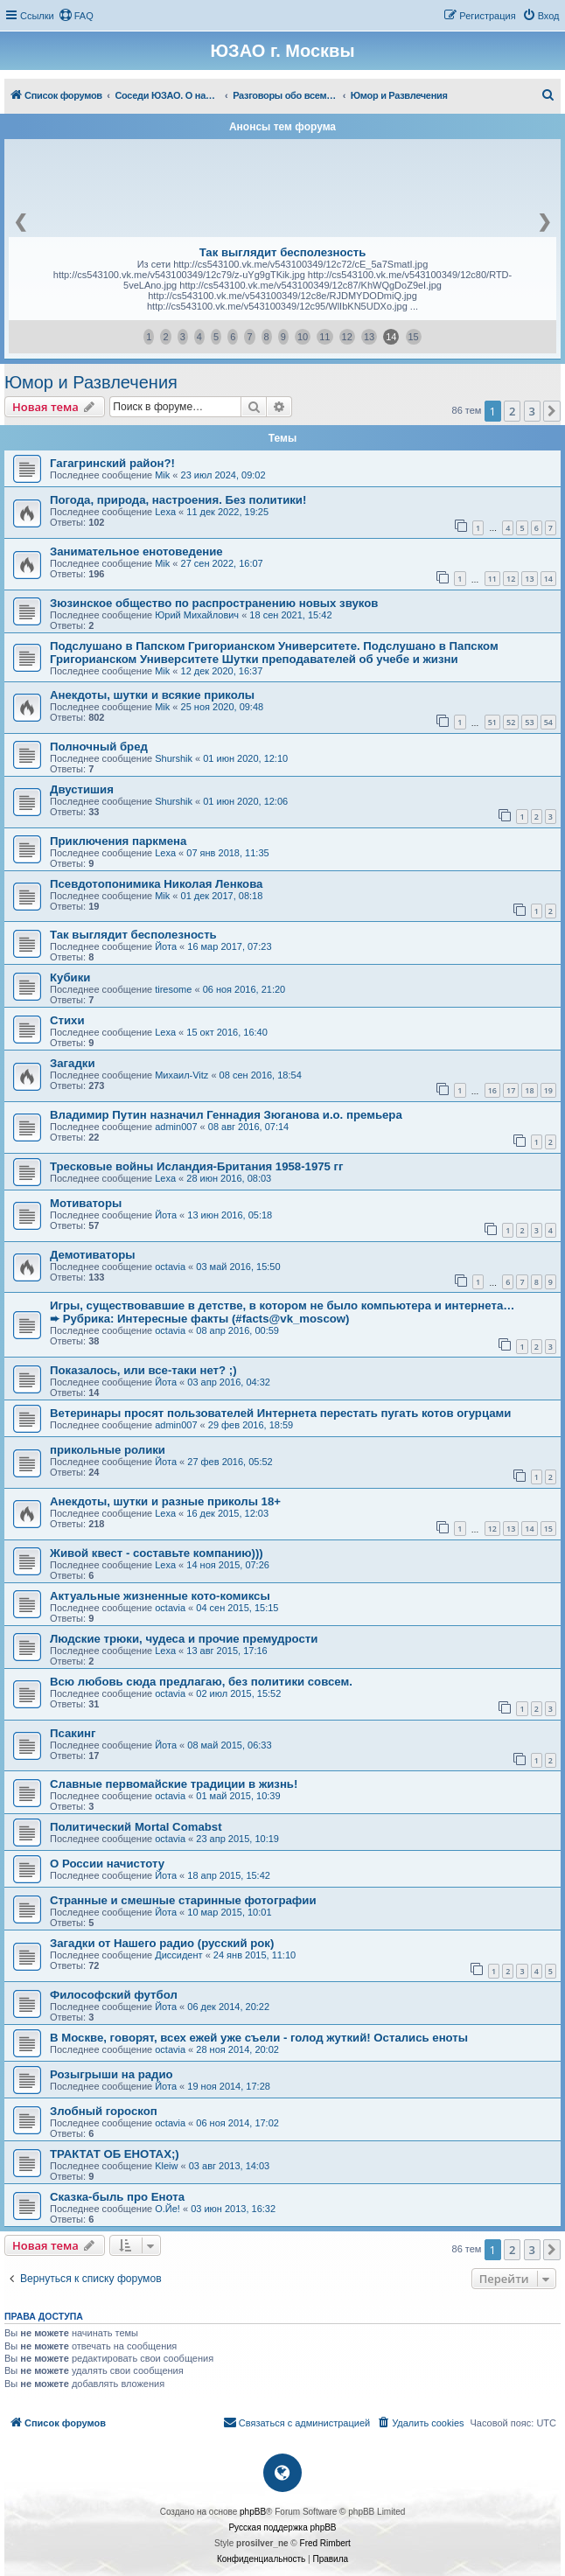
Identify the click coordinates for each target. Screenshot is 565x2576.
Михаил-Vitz (181, 1075)
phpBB (253, 2512)
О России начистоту (107, 1863)
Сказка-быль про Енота (117, 2196)
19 (548, 1090)
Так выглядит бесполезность (282, 252)
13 (369, 337)
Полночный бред (99, 746)
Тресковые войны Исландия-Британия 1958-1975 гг (197, 1166)
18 (529, 1090)
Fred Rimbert (325, 2543)
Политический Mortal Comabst (136, 1826)
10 (302, 337)
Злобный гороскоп (103, 2111)
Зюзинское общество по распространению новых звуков (214, 603)
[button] (552, 411)
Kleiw (166, 2166)
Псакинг (72, 1733)
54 (548, 722)
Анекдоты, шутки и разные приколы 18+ (165, 1501)
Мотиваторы (86, 1203)
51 (492, 722)
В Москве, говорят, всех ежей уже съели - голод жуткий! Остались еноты (259, 2037)
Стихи (67, 1020)
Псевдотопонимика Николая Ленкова (156, 883)
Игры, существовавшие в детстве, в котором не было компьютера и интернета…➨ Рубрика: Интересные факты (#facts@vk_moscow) (282, 1312)
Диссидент (178, 1955)
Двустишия (82, 789)
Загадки (72, 1063)
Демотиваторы (93, 1254)
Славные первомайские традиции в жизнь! (173, 1784)
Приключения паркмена (118, 841)
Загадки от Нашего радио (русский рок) (162, 1943)
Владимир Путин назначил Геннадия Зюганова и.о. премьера (226, 1114)
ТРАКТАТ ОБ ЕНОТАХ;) (114, 2154)
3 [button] (532, 411)
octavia (170, 1266)
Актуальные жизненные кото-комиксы (160, 1595)
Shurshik (173, 758)
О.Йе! (167, 2208)
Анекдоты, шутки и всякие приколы (152, 695)
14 (391, 337)
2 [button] (512, 411)
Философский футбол (114, 1994)
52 (510, 722)
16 (492, 1090)
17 (510, 1090)
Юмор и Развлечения (91, 382)
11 (324, 337)
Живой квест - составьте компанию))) (156, 1553)
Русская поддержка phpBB (282, 2527)
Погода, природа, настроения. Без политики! (178, 499)
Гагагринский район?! (112, 463)
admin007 (176, 1126)
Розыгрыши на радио (111, 2074)
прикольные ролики (107, 1449)
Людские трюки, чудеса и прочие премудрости (183, 1638)
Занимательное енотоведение (136, 551)
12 (347, 337)
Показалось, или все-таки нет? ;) (143, 1370)
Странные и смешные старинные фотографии (183, 1900)
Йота (166, 946)
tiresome (173, 989)
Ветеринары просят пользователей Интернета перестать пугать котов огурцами (280, 1413)
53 (529, 722)
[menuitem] (76, 15)
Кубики (70, 977)
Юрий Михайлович (197, 615)
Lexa (165, 511)
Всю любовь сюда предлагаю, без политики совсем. (201, 1681)
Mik (162, 475)
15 (413, 337)
